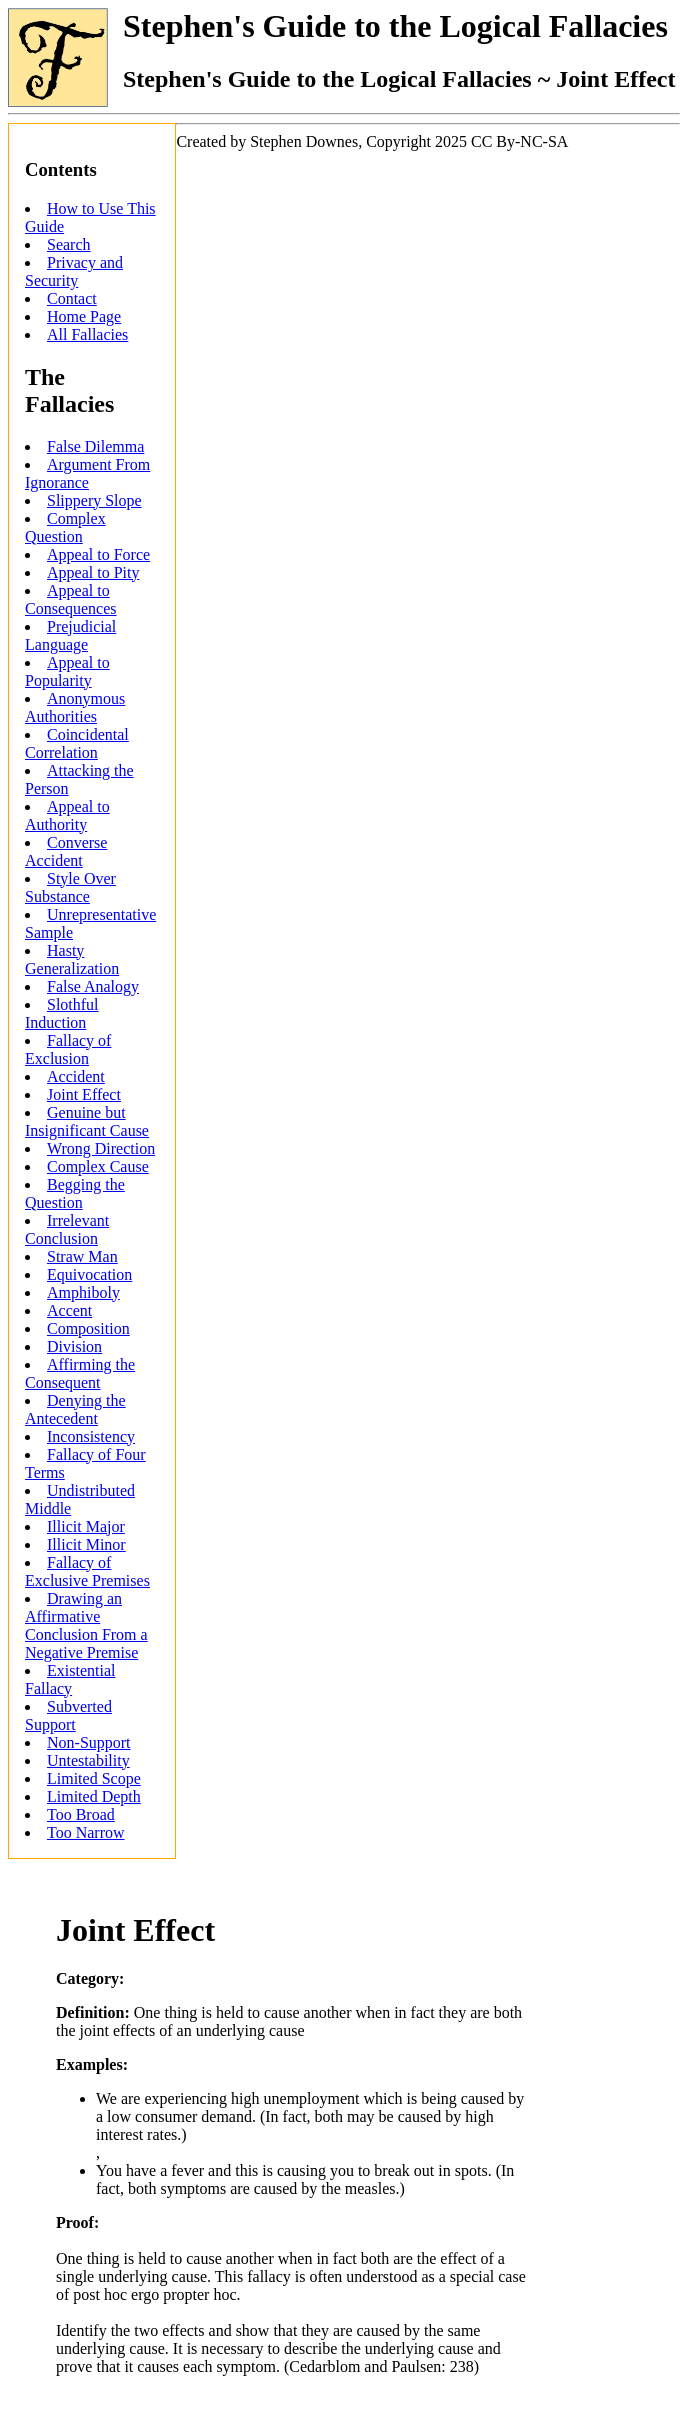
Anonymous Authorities (75, 707)
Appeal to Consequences (71, 599)
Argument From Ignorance (87, 473)
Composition (88, 1328)
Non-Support (89, 1742)
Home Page (84, 316)
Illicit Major (86, 1526)
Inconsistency (91, 1436)
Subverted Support (68, 1715)
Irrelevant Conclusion (67, 1229)
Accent (69, 1310)
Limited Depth (94, 1796)
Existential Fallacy (70, 1679)
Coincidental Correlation (77, 743)
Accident (76, 1076)
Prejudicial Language (70, 635)
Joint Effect (84, 1094)
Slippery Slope (94, 500)
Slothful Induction (62, 1013)
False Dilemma (95, 446)
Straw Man (82, 1256)
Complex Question (65, 527)
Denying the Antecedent (75, 1409)
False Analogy (93, 986)
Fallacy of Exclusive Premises (87, 1571)
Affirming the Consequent (80, 1373)
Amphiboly (83, 1292)
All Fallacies (87, 334)
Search (69, 244)
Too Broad (81, 1814)
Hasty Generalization (72, 959)
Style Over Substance (70, 887)
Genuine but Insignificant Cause (87, 1121)
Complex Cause (98, 1166)
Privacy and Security (74, 271)
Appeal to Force (98, 554)
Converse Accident (66, 851)
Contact (72, 298)
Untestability (88, 1760)
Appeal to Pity (93, 572)
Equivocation (89, 1274)
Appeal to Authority (67, 815)
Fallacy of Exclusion (68, 1049)
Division (74, 1346)
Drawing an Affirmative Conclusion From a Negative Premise (86, 1625)
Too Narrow (86, 1832)
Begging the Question (75, 1193)
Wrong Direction (101, 1148)
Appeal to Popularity (67, 671)
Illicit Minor (86, 1544)
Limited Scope (94, 1778)
